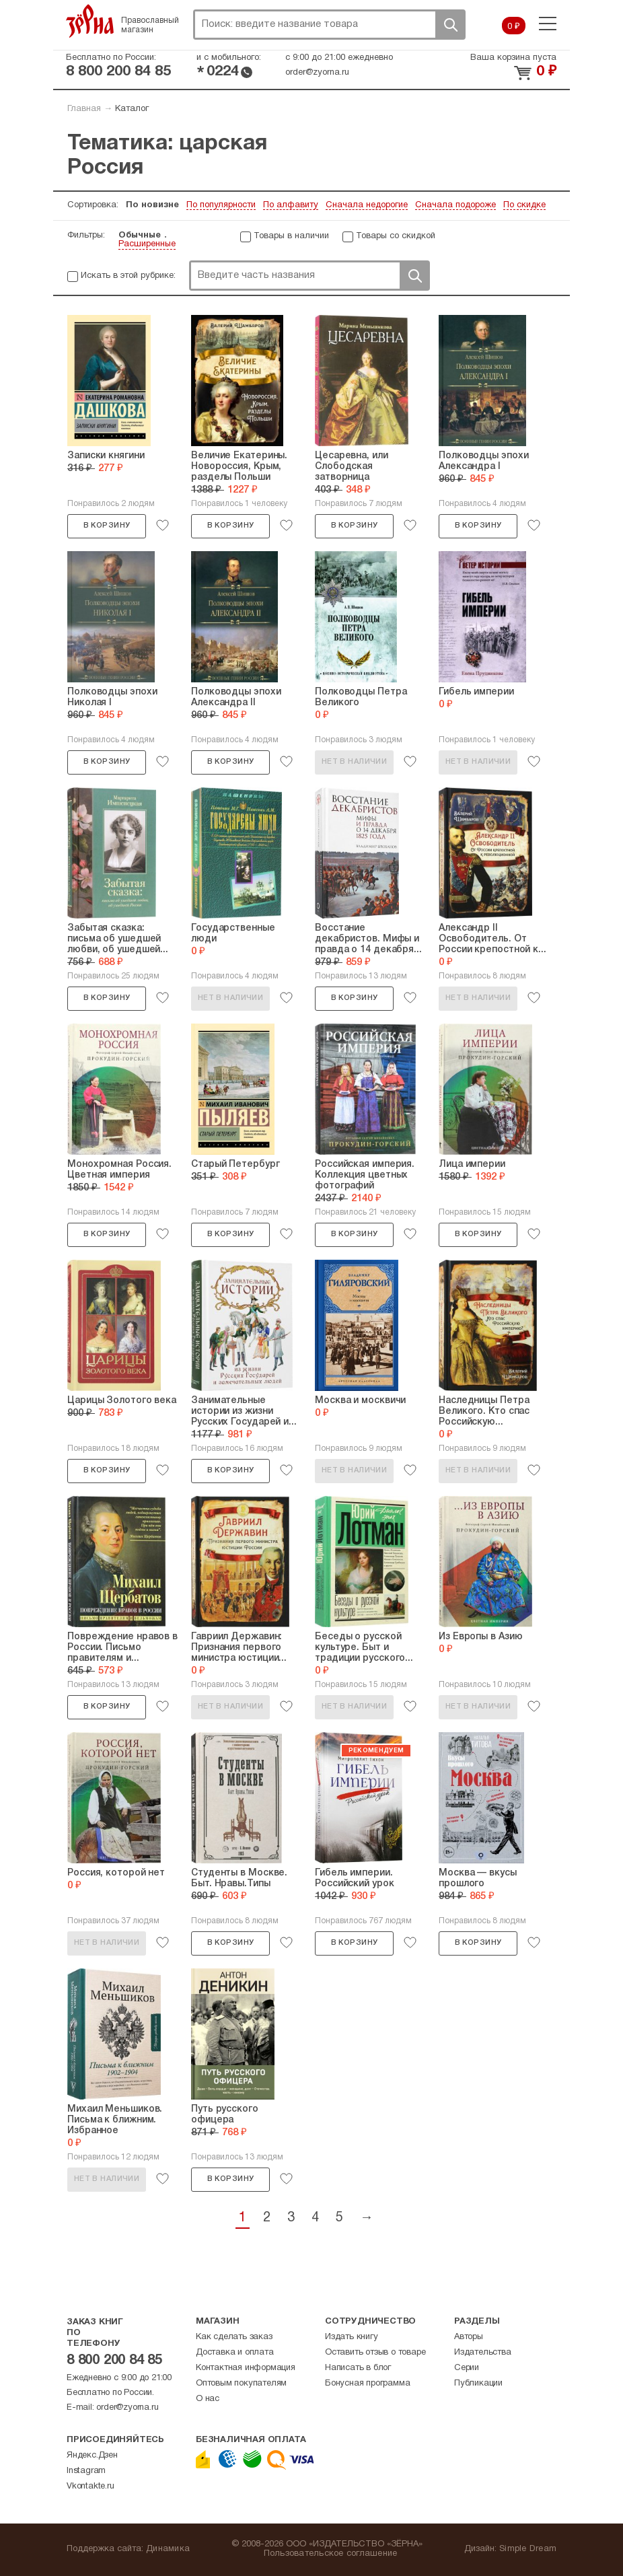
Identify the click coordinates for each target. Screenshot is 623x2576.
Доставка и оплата (235, 2353)
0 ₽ (513, 27)
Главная (84, 109)
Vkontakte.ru (90, 2486)
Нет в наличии (354, 761)
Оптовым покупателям (241, 2384)
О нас (207, 2399)
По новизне (152, 205)
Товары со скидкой (395, 236)
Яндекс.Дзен (92, 2456)
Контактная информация (245, 2368)
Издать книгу (351, 2337)
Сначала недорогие (367, 205)
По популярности (221, 205)
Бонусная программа (367, 2384)
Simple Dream (527, 2549)
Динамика (168, 2549)
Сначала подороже (455, 205)
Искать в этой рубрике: (128, 276)
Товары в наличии (291, 236)
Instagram (86, 2471)
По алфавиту (290, 205)
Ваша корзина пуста (513, 58)
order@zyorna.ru (317, 73)
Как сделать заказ (234, 2337)
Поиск (450, 24)
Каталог (132, 109)
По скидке (524, 205)
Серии (466, 2368)
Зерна (90, 21)
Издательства (482, 2353)
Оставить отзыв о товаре (375, 2353)
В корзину (107, 525)
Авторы (468, 2337)
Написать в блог (358, 2368)
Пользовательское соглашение (331, 2554)
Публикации (478, 2384)
